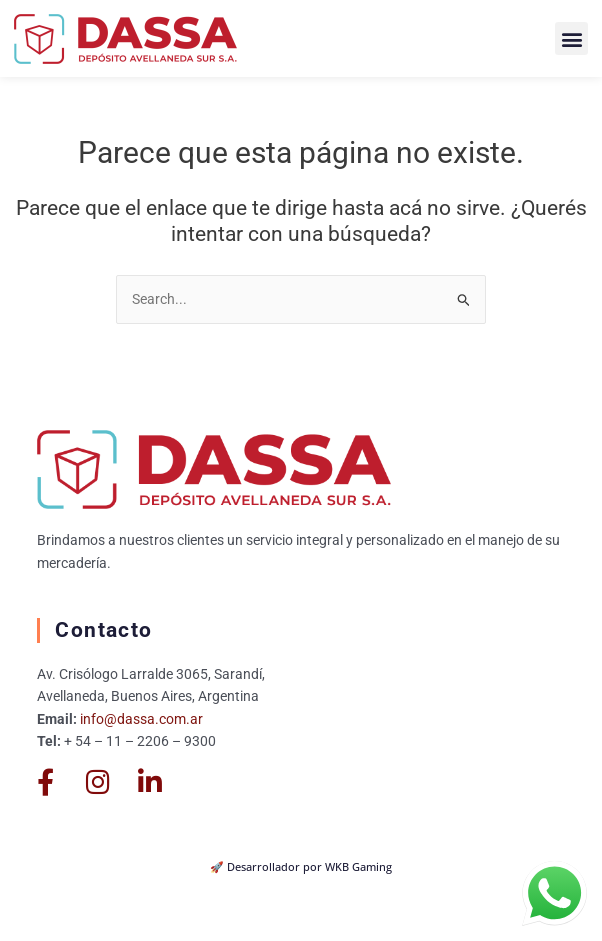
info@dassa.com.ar (141, 719)
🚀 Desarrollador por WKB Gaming (301, 866)
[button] (571, 38)
